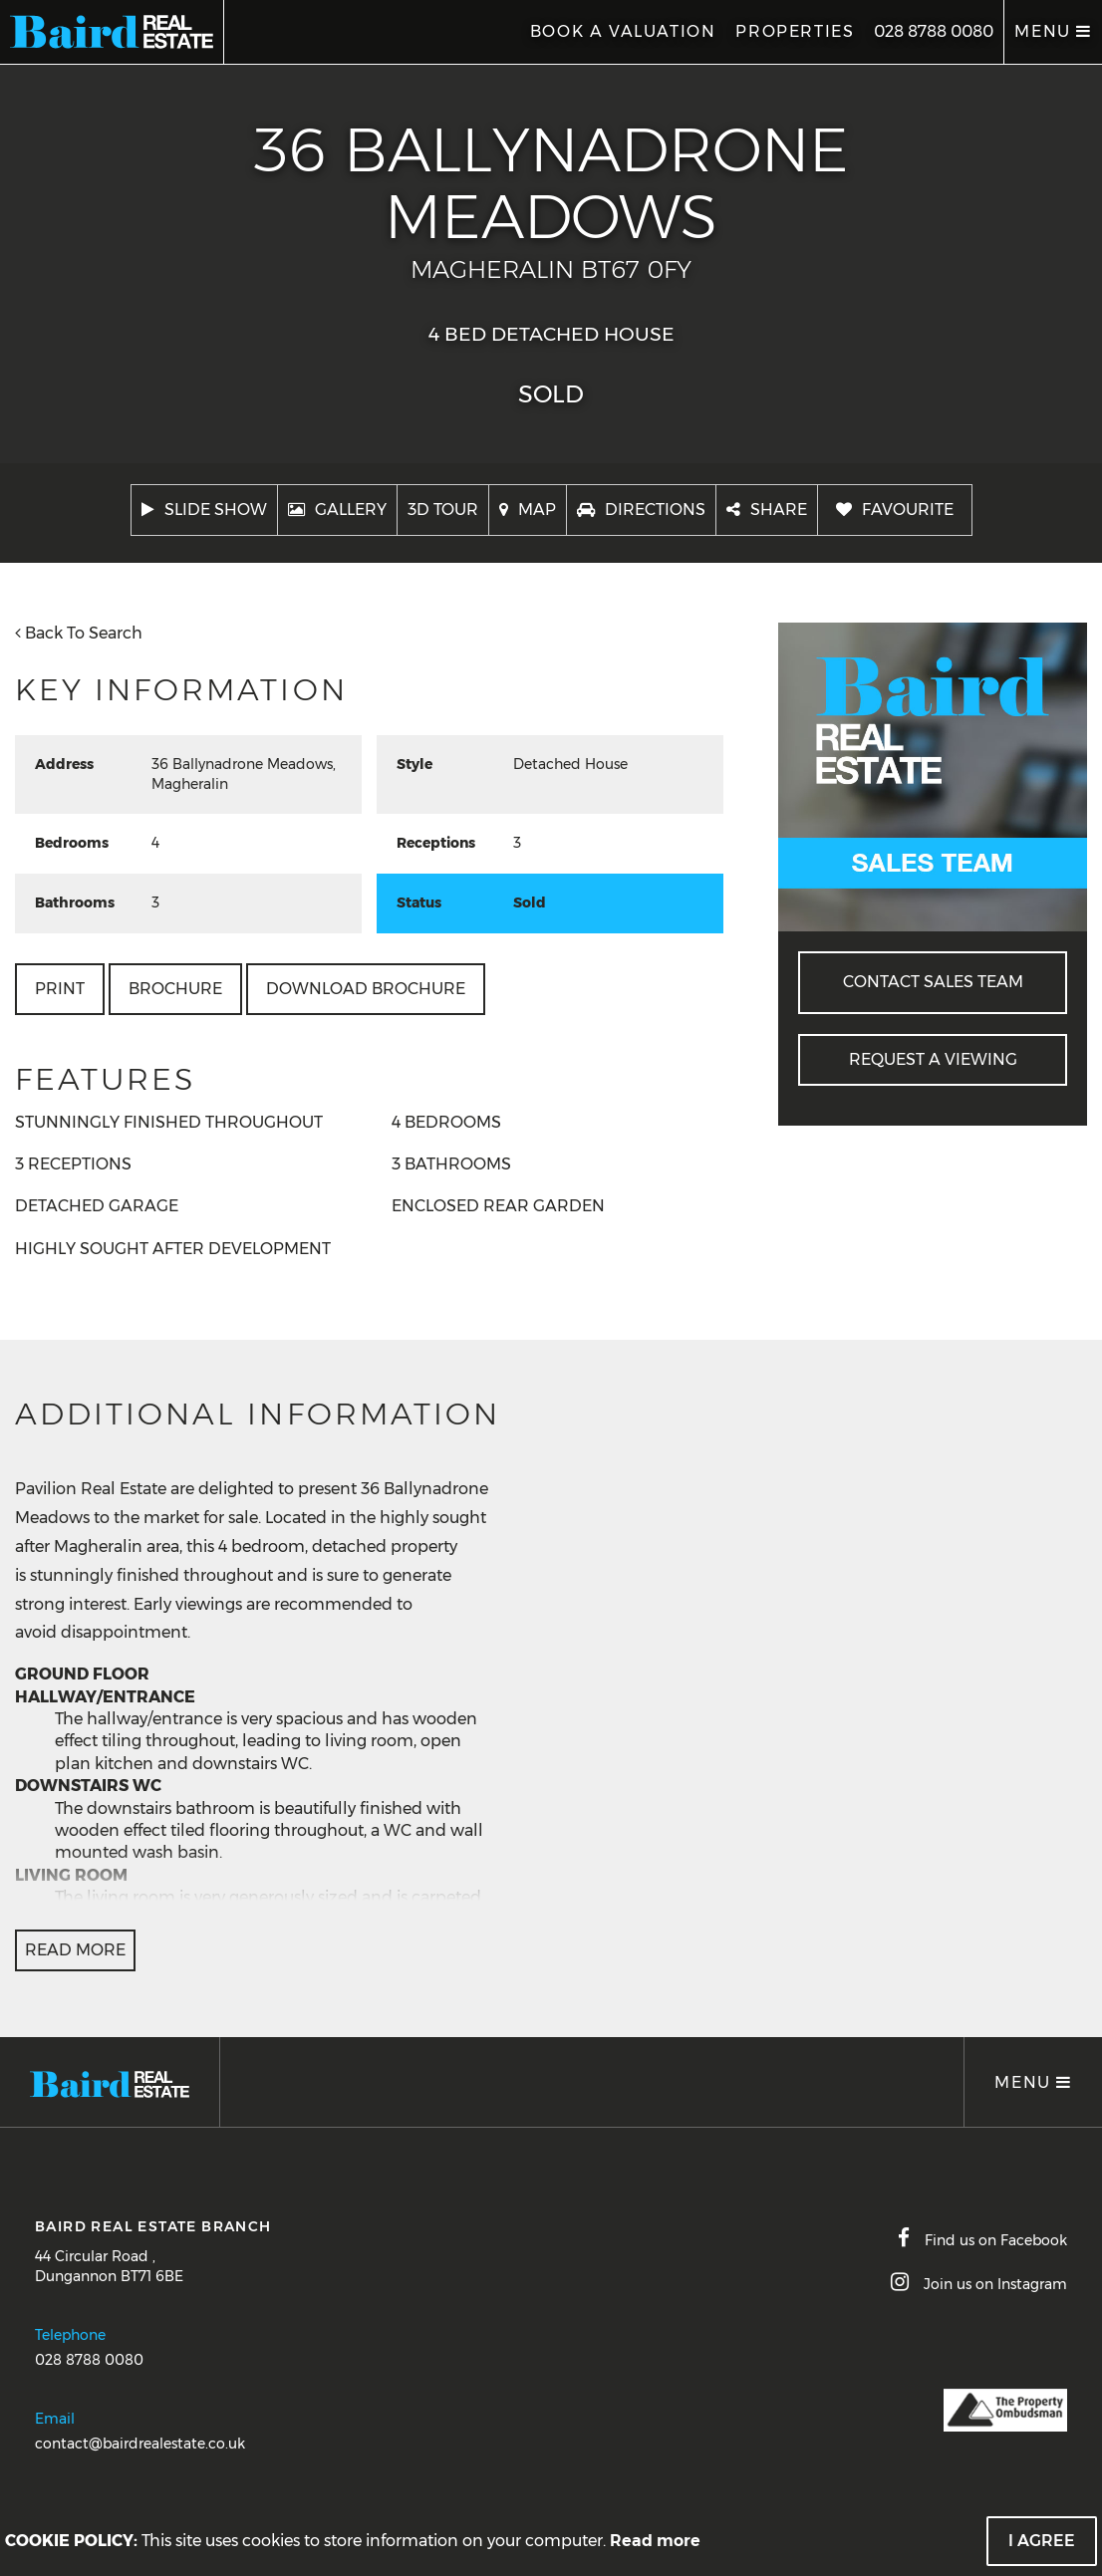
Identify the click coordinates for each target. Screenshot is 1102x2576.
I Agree (1041, 2540)
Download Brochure (365, 988)
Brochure (175, 988)
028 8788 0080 (933, 31)
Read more (655, 2540)
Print (60, 988)
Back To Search (78, 633)
